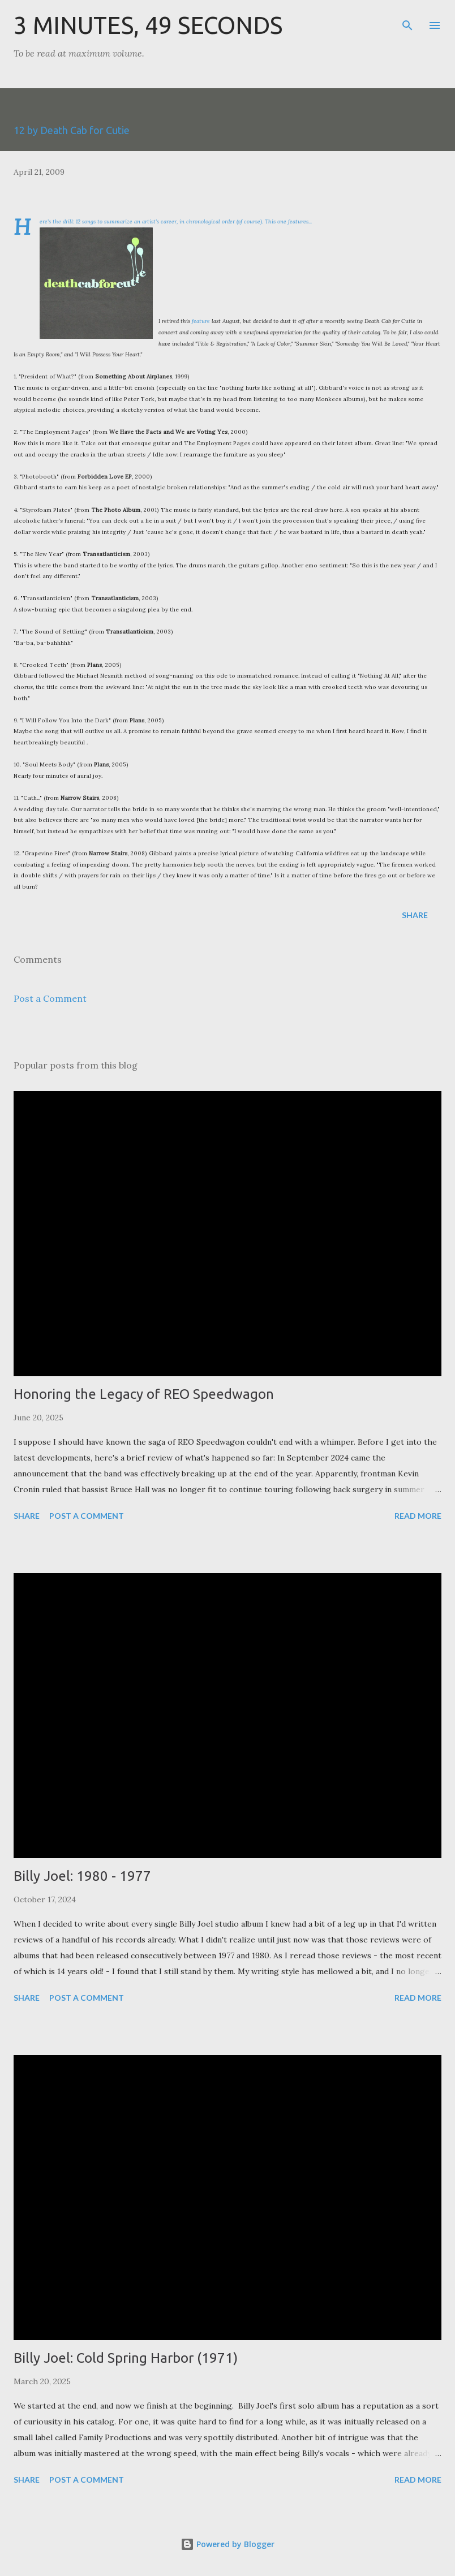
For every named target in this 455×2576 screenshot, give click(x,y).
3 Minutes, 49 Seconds (148, 25)
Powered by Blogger (227, 2544)
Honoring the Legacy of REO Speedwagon (144, 1394)
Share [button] (415, 915)
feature (201, 321)
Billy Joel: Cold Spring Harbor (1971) (126, 2358)
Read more (417, 1515)
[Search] (407, 20)
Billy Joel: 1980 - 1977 (82, 1876)
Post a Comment (50, 998)
